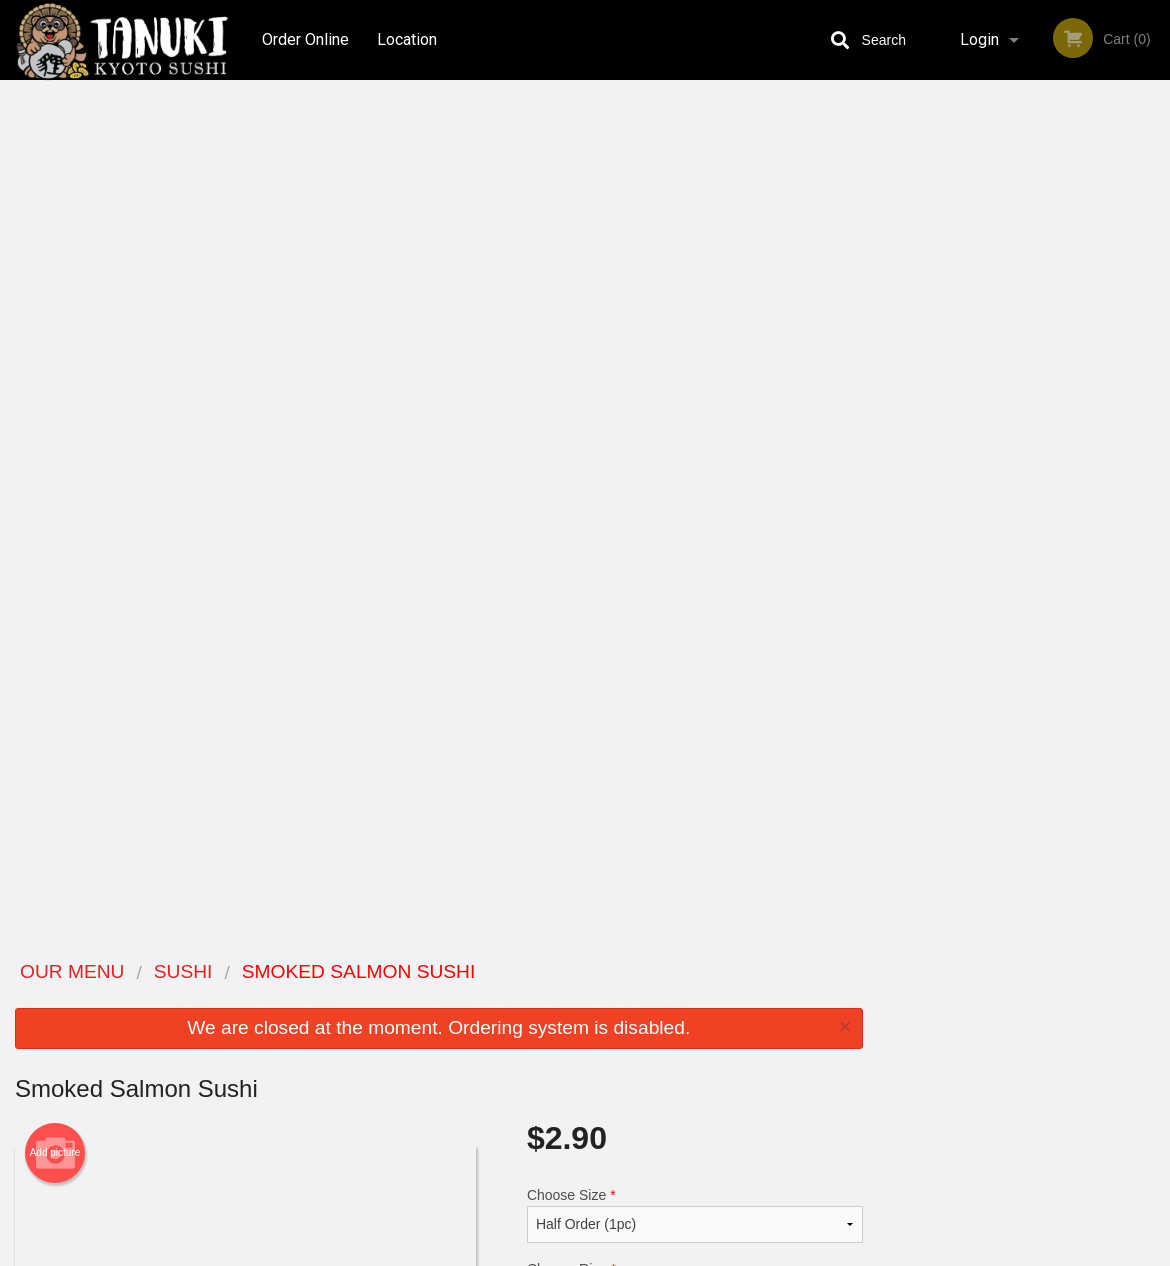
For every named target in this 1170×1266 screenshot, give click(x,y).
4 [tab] (1039, 411)
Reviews (707, 998)
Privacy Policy (723, 1047)
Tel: (901, 1047)
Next (1155, 282)
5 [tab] (1069, 411)
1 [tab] (949, 411)
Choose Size (695, 353)
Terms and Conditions (745, 1023)
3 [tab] (1009, 411)
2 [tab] (979, 411)
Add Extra (685, 853)
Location (408, 39)
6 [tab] (1099, 411)
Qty (577, 588)
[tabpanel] (1024, 282)
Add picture (55, 291)
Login (979, 39)
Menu (533, 998)
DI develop (615, 1198)
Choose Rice (695, 427)
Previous (893, 282)
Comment (695, 507)
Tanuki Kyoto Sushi (187, 972)
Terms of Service (618, 1252)
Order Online (305, 39)
